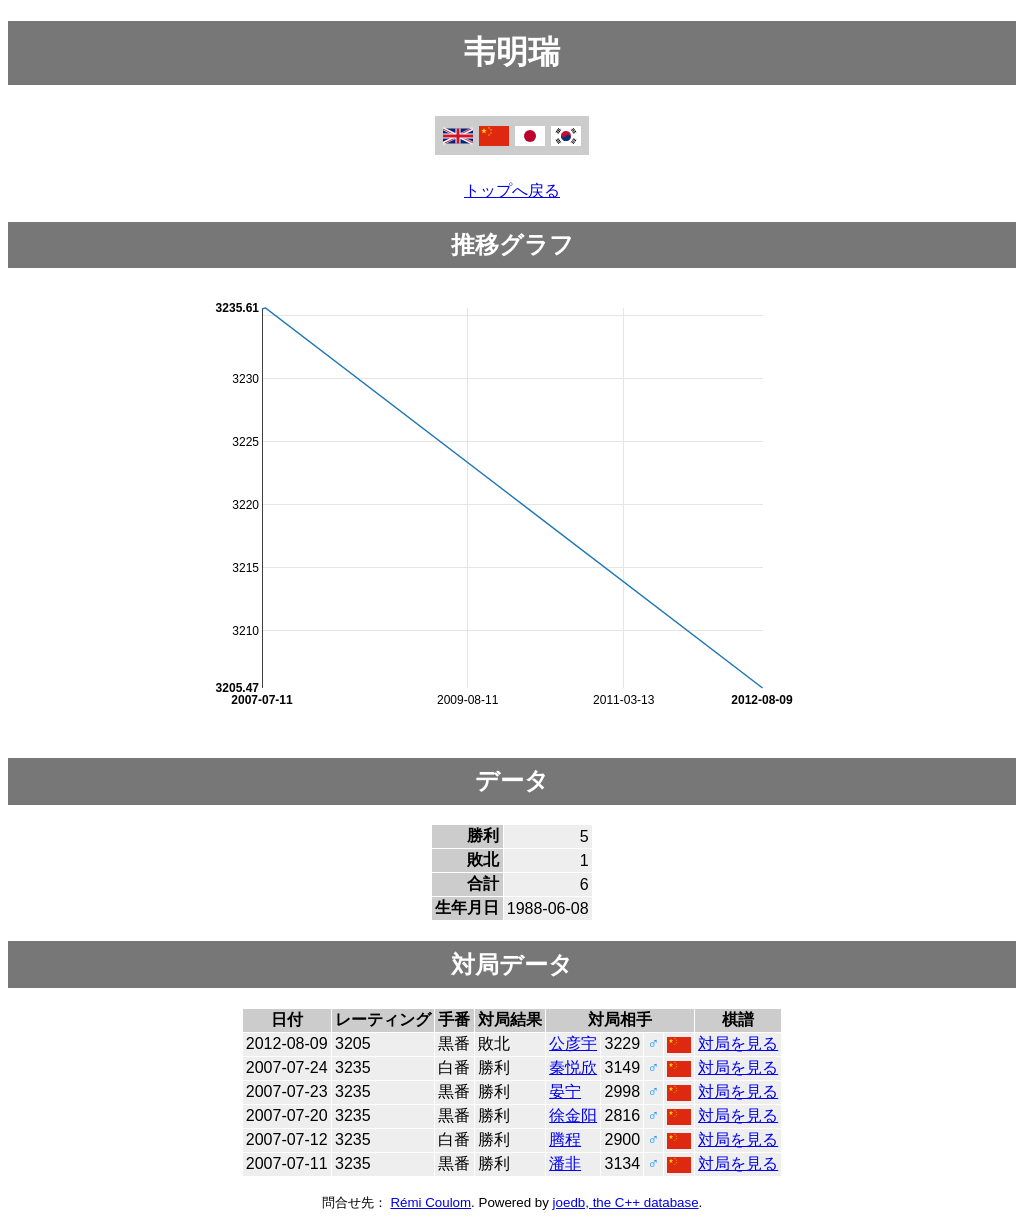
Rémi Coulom (430, 1202)
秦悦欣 (573, 1067)
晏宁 (565, 1091)
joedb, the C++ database (626, 1202)
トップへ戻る (512, 190)
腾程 (565, 1139)
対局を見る (738, 1043)
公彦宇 (573, 1043)
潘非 (565, 1163)
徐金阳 (573, 1115)
